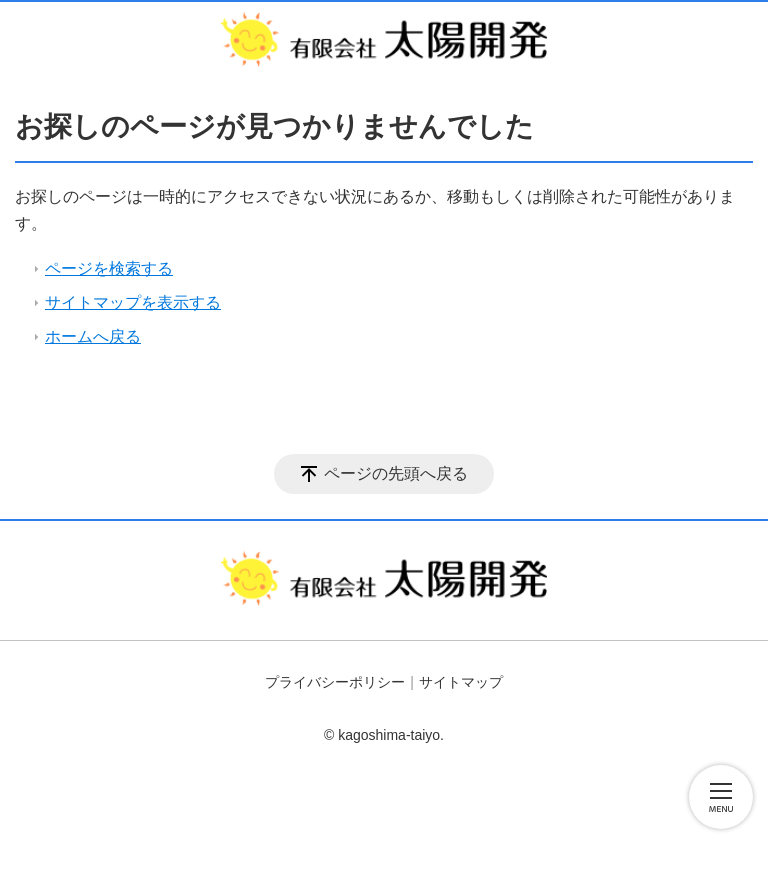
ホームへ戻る (93, 336)
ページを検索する (109, 268)
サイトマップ (461, 682)
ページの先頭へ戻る (396, 473)
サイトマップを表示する (133, 302)
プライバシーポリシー (335, 682)
